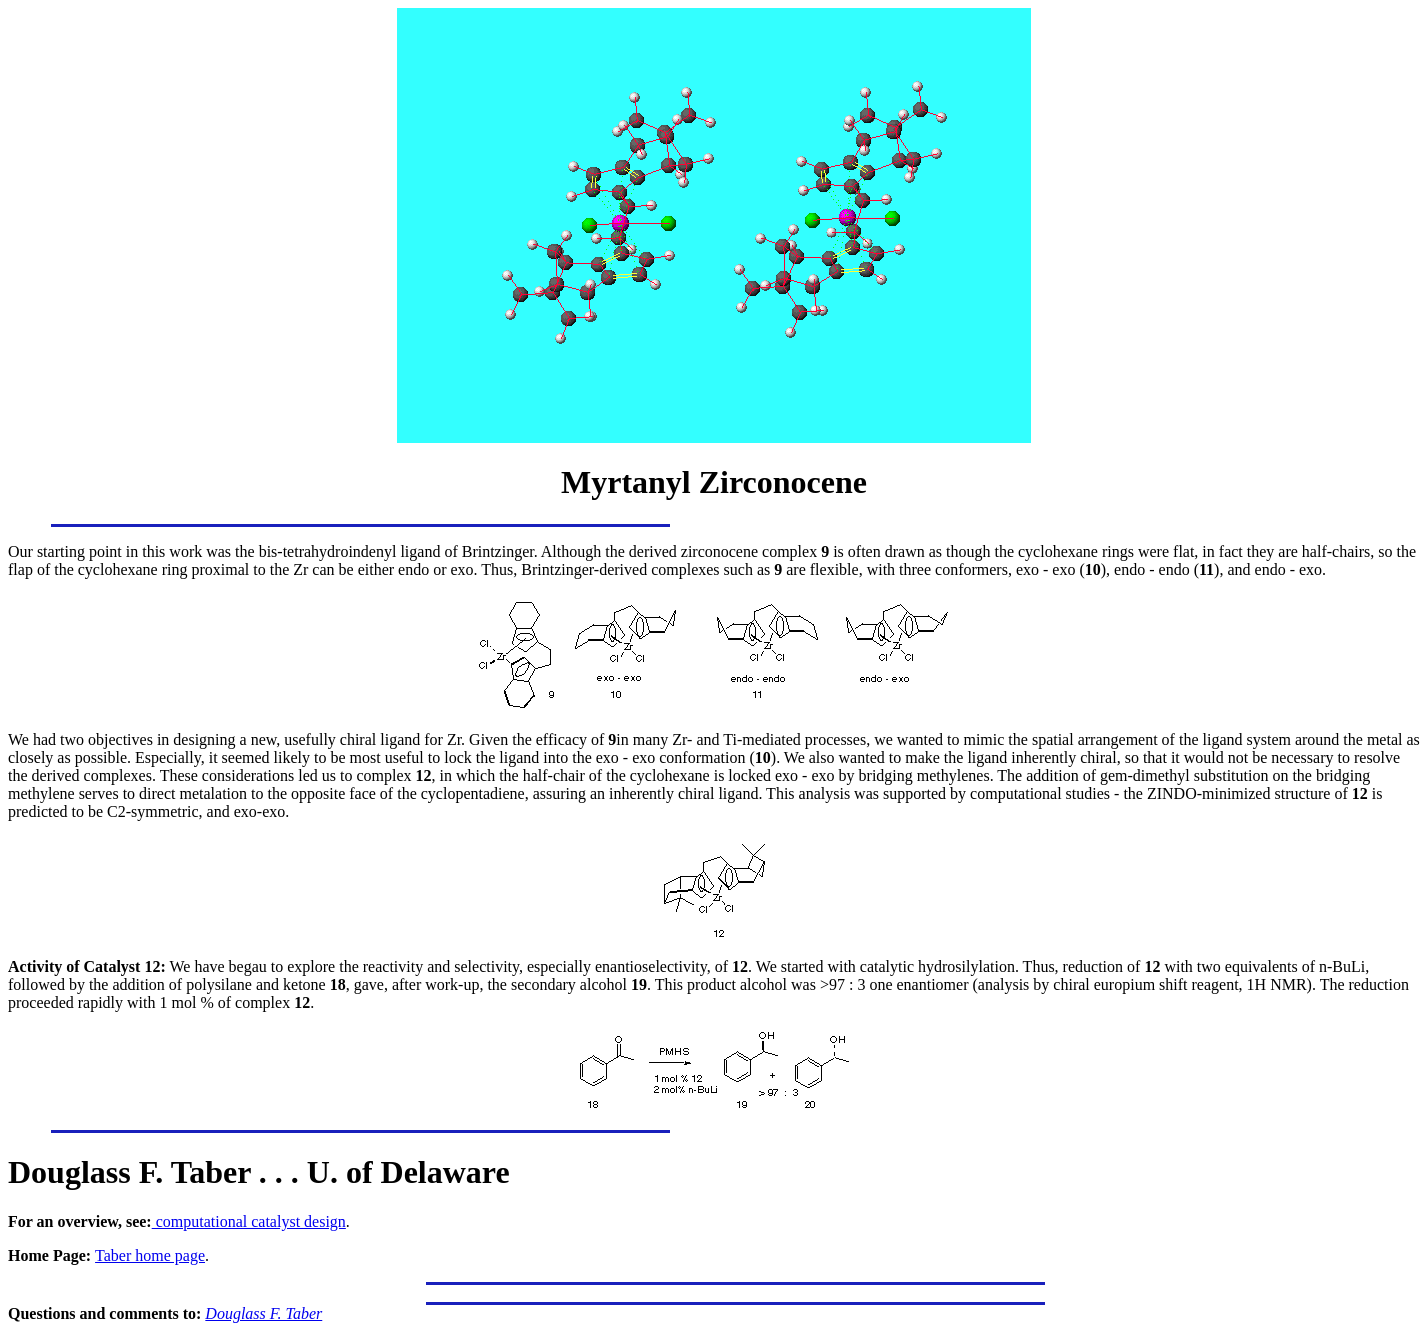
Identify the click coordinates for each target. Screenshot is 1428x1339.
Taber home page (150, 1255)
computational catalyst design (249, 1221)
